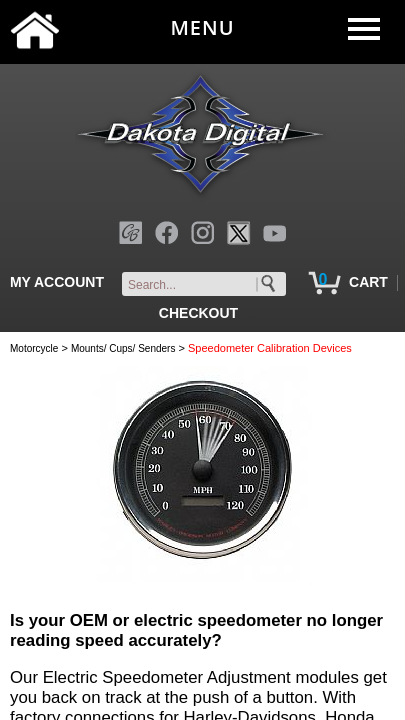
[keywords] (208, 285)
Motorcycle (34, 348)
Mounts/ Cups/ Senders (123, 348)
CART (368, 282)
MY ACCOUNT (57, 282)
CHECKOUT (198, 313)
